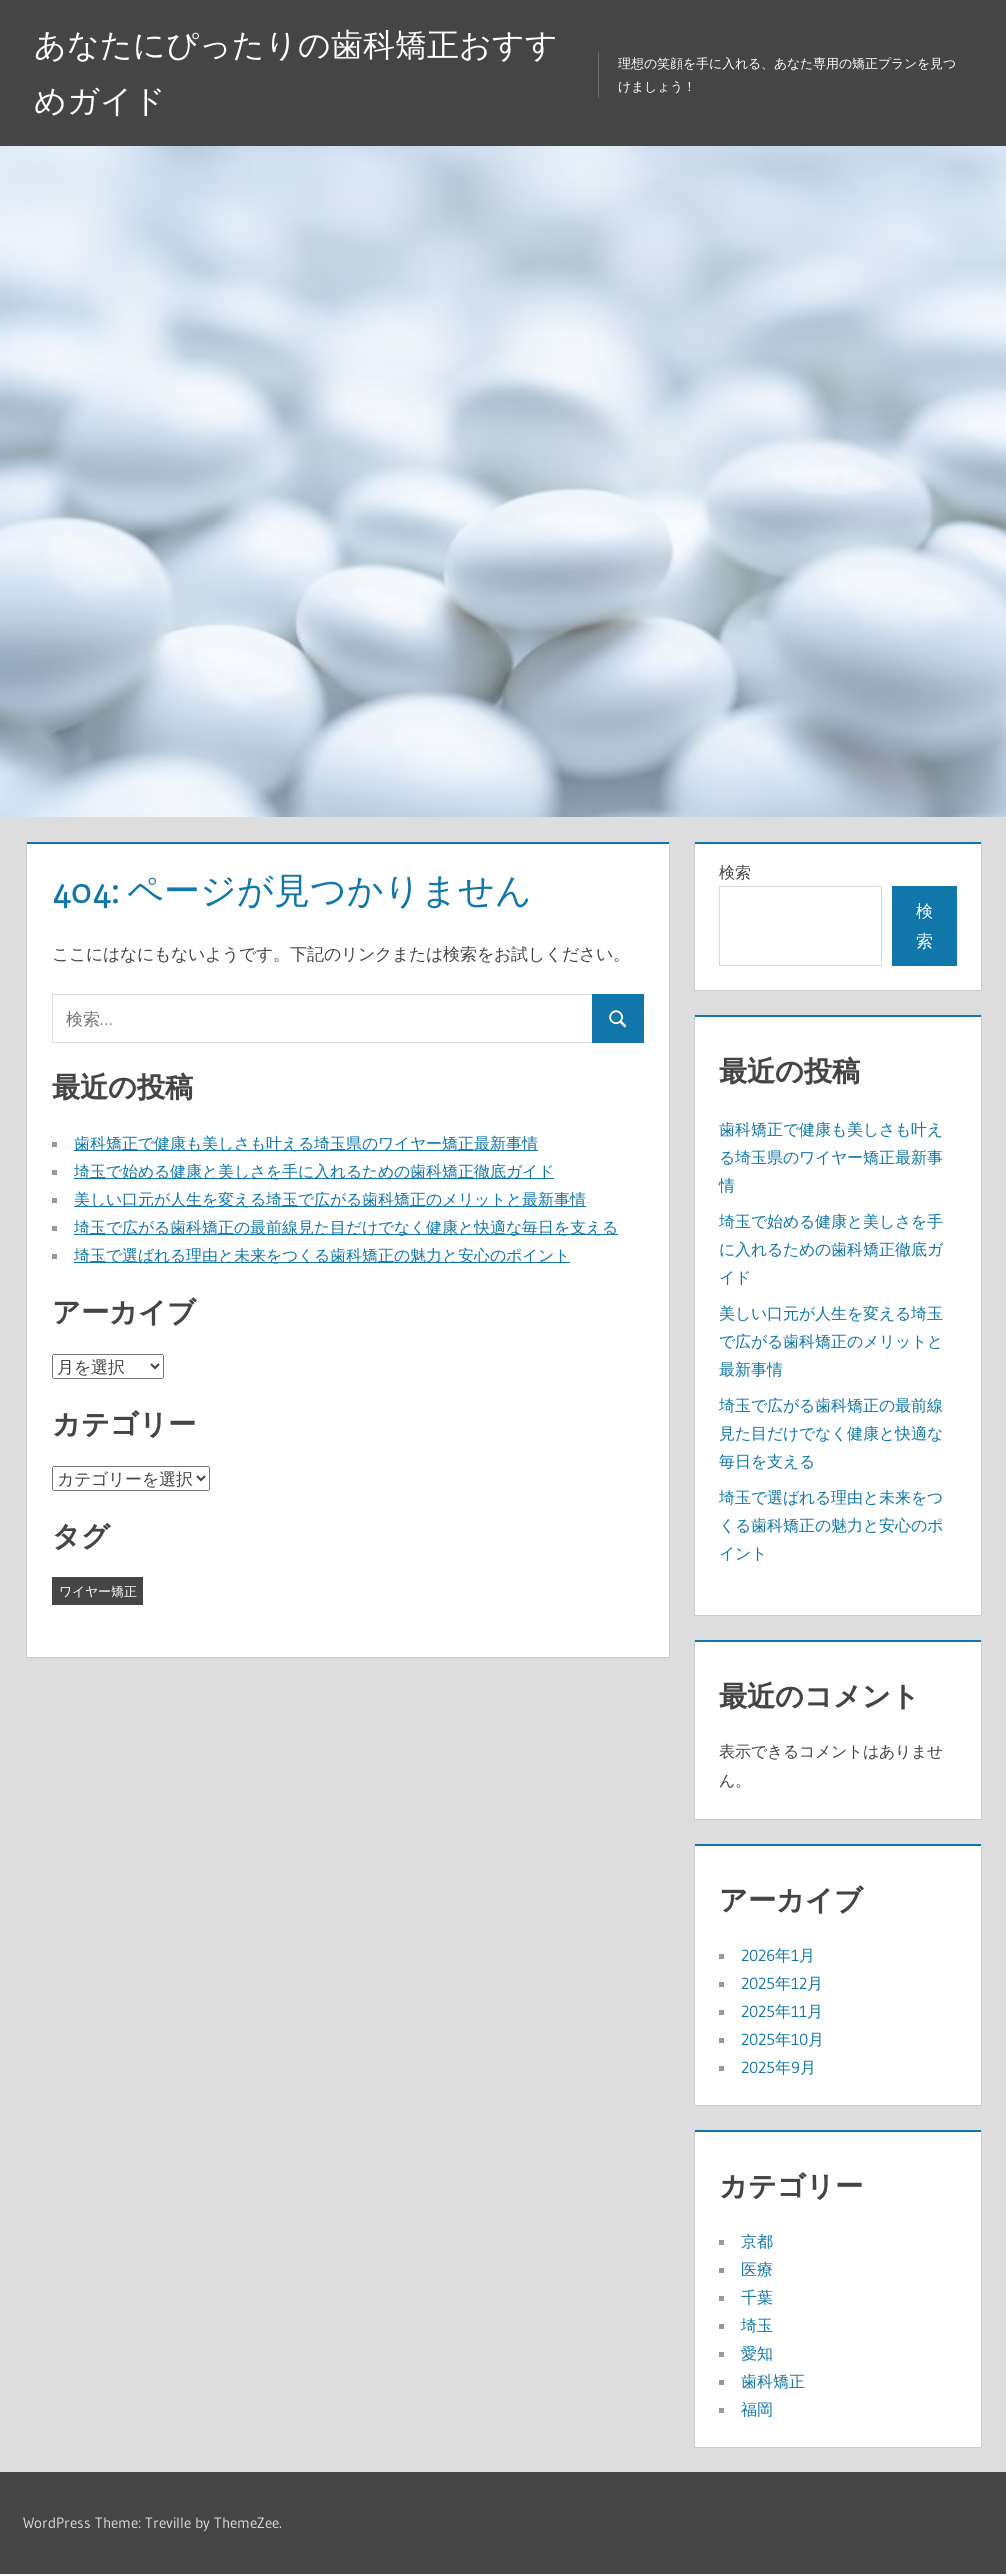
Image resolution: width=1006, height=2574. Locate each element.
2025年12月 (782, 1983)
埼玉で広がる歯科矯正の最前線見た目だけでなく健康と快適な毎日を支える (346, 1227)
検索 (735, 872)
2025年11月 (782, 2011)
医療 (757, 2269)
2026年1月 (778, 1955)
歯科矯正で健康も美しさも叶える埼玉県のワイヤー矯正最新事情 (306, 1143)
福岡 (757, 2409)
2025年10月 (782, 2039)
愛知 (757, 2353)
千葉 (757, 2297)
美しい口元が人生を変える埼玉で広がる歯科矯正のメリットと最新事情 (330, 1199)
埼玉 (757, 2325)
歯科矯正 (773, 2381)
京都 (757, 2241)
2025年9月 (778, 2067)
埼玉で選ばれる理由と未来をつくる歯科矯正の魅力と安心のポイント (322, 1255)
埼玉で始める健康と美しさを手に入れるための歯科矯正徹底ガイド (314, 1171)
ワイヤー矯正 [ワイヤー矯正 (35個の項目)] (98, 1591)
